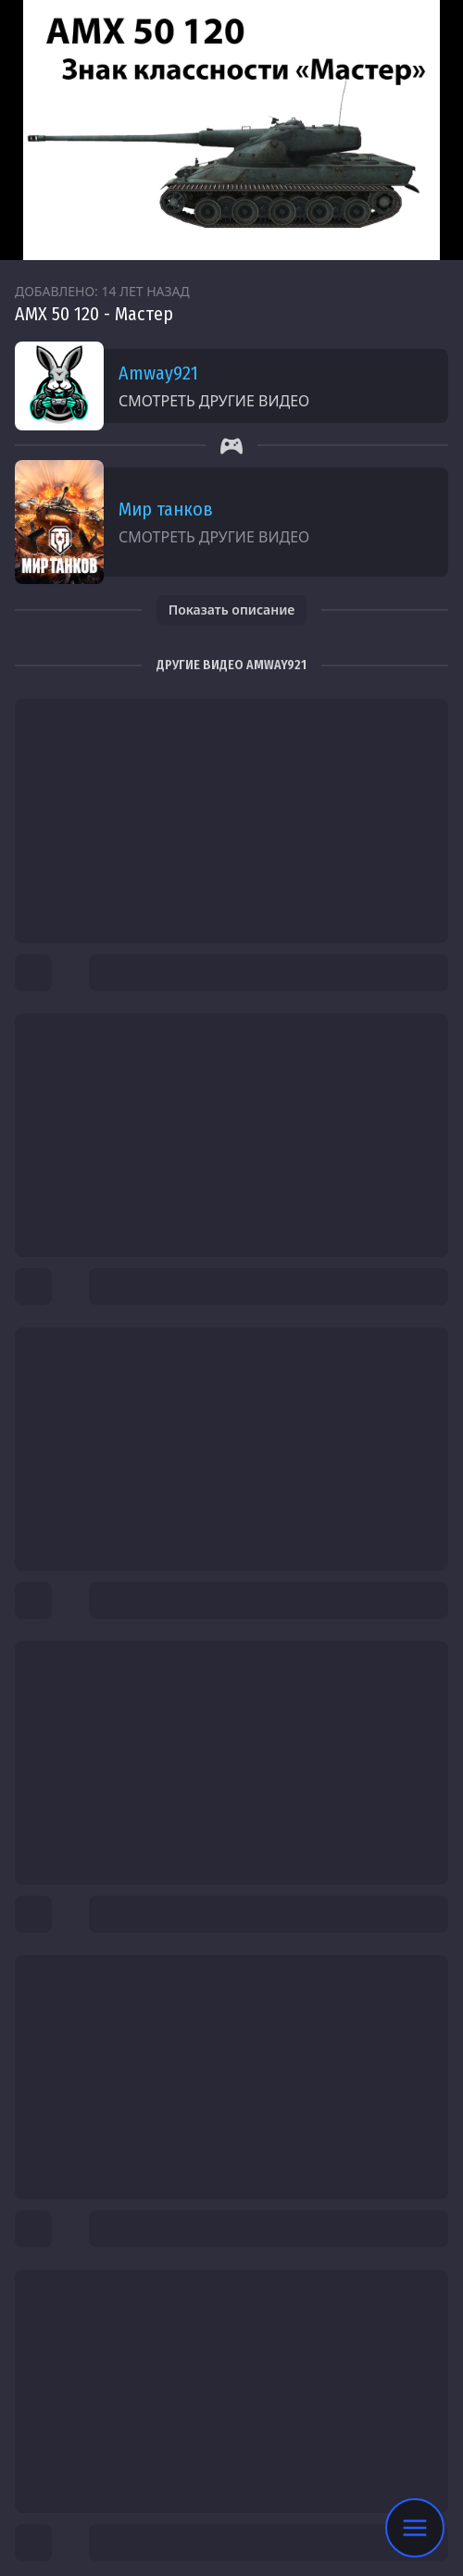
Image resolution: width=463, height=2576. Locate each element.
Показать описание (232, 609)
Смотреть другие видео (214, 401)
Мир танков (166, 509)
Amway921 (158, 373)
